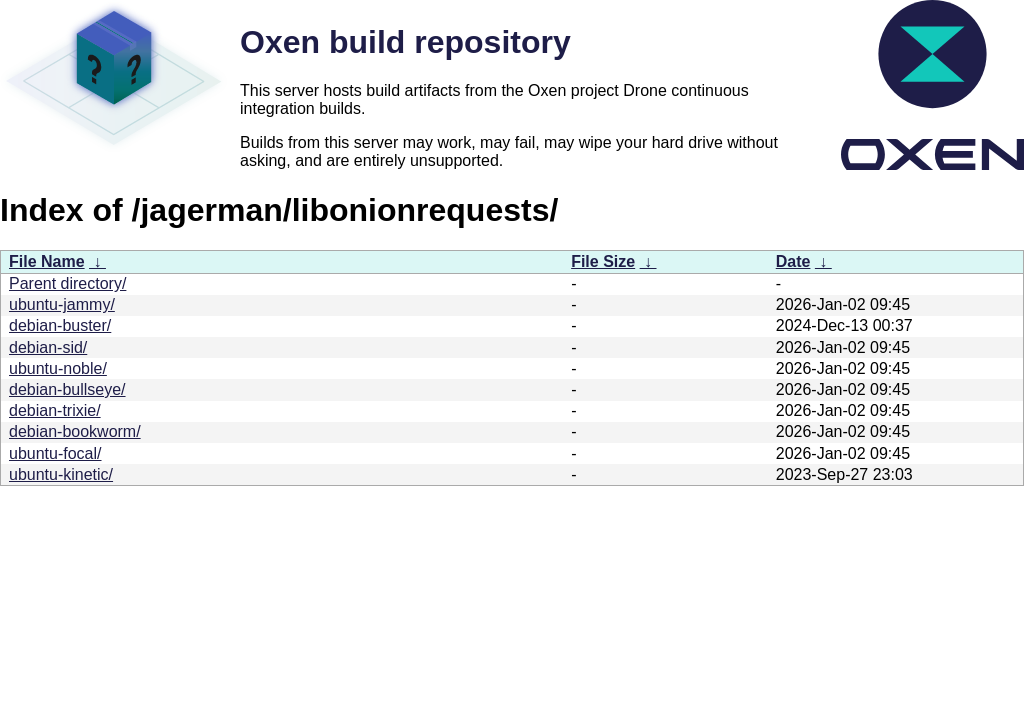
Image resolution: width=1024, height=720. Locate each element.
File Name (47, 261)
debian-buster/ (60, 325)
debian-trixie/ (55, 410)
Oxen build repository (405, 42)
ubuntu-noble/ (58, 368)
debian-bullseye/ (67, 389)
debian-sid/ (48, 347)
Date (793, 261)
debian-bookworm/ (75, 431)
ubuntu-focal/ (55, 453)
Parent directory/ (67, 283)
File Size (603, 261)
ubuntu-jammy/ (62, 304)
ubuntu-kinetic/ (61, 474)
